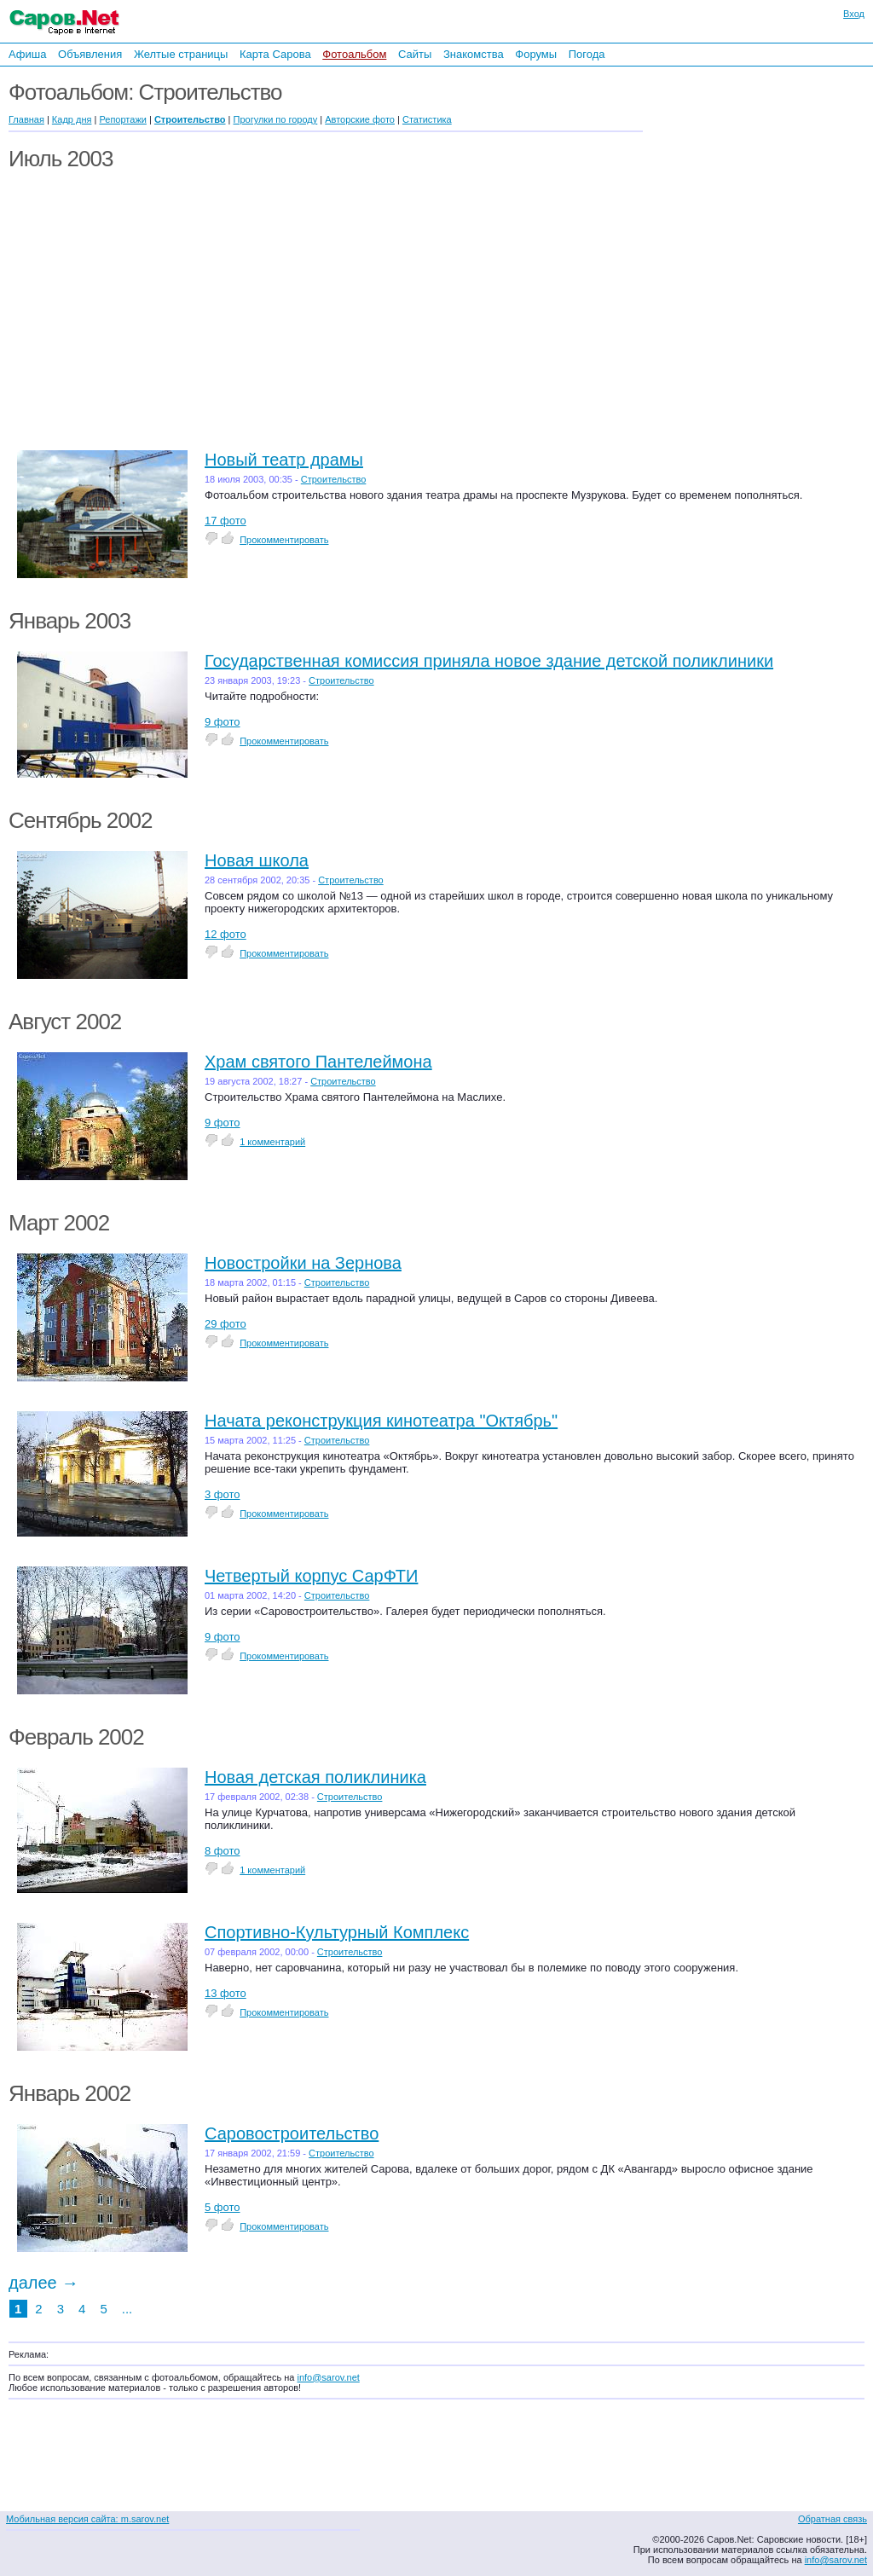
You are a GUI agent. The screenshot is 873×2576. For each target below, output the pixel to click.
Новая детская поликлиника (315, 1777)
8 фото (222, 1850)
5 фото (222, 2207)
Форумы (536, 54)
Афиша (27, 54)
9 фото (222, 721)
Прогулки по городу (276, 119)
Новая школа (257, 860)
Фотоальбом (354, 54)
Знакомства (473, 54)
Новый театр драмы (284, 459)
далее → (43, 2282)
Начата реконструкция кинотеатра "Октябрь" (381, 1420)
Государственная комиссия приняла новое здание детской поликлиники (489, 660)
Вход (853, 14)
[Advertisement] (762, 254)
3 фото (222, 1494)
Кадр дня (72, 119)
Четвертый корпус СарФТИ (311, 1575)
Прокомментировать (284, 540)
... (127, 2308)
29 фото (225, 1323)
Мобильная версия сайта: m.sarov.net (87, 2519)
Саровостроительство (292, 2133)
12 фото (225, 934)
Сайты (414, 54)
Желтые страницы (181, 54)
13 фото (225, 1993)
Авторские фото (360, 119)
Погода (587, 54)
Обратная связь (832, 2519)
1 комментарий (272, 1142)
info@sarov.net (328, 2377)
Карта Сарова (275, 54)
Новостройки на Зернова (303, 1262)
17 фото (225, 520)
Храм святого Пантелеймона (318, 1061)
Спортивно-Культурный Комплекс (337, 1932)
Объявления (90, 54)
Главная (26, 119)
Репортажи (122, 119)
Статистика (427, 119)
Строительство (334, 479)
